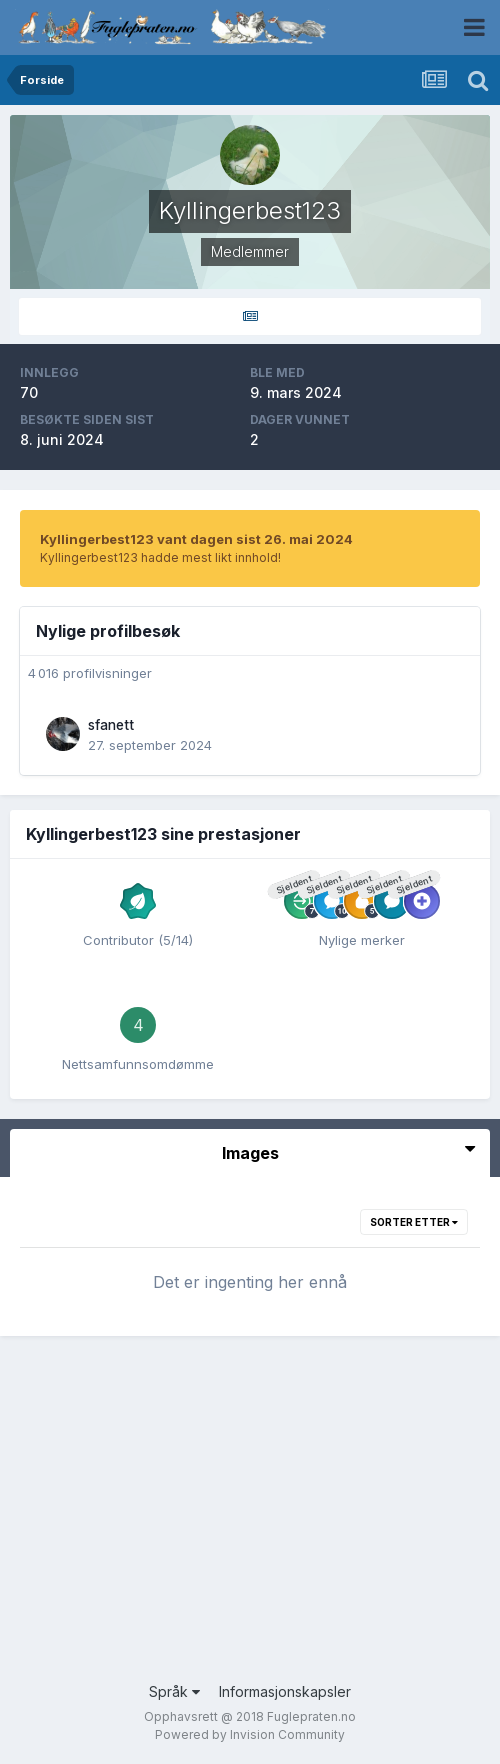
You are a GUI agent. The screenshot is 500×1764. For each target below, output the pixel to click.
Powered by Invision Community (250, 1734)
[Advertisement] (250, 1521)
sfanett (111, 725)
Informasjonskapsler (285, 1691)
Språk (174, 1691)
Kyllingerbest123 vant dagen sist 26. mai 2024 (196, 539)
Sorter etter (414, 1222)
